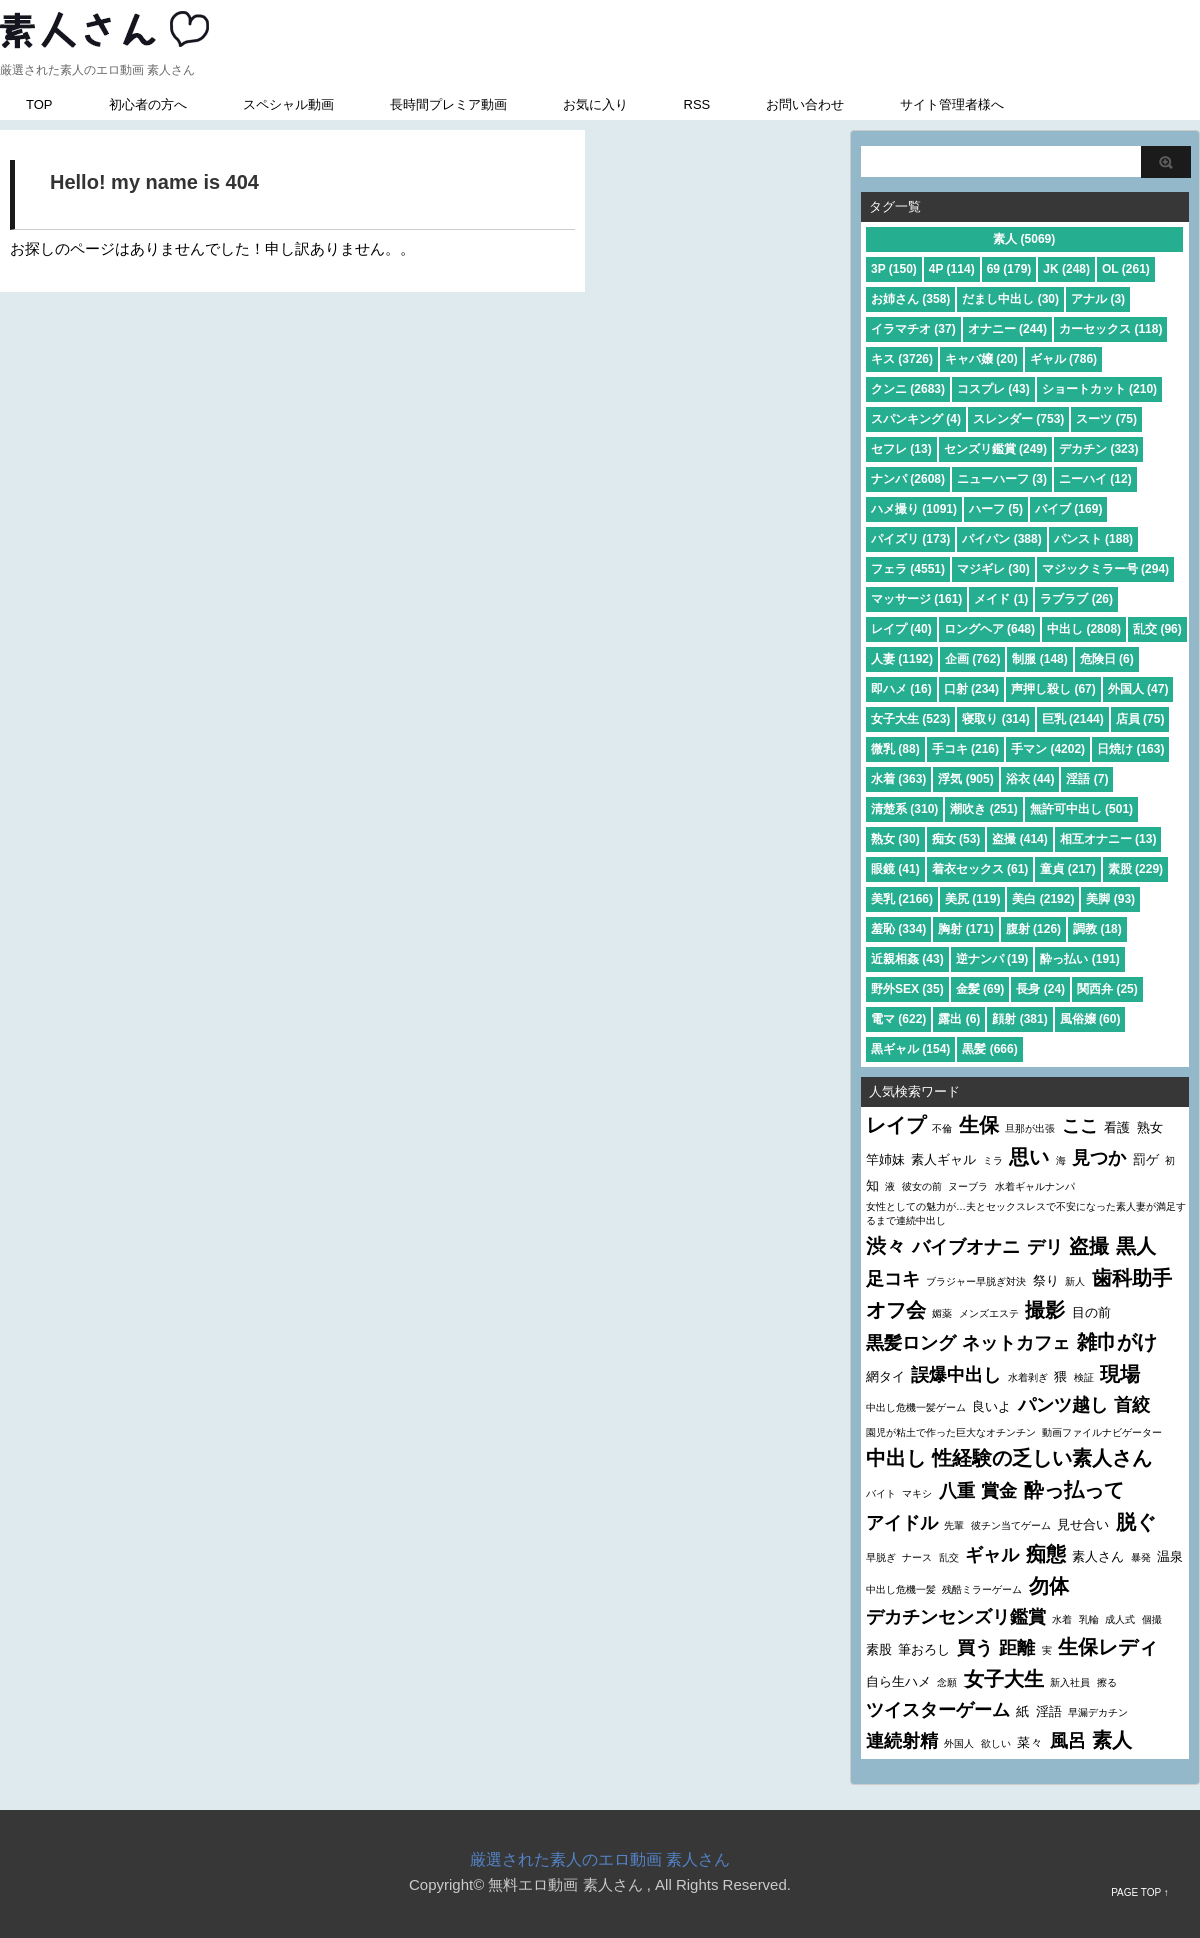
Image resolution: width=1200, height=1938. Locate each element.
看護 (1117, 1127)
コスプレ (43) (993, 389)
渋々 (886, 1246)
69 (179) (1009, 269)
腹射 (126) (1033, 929)
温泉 (1170, 1556)
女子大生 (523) (910, 719)
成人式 (1120, 1619)
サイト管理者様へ (952, 104)
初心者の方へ (148, 104)
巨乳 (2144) (1073, 719)
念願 (947, 1682)
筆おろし (924, 1649)
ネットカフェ (1016, 1343)
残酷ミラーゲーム (982, 1589)
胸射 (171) (965, 929)
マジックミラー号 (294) (1105, 569)
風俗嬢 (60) (1090, 1019)
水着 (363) (898, 779)
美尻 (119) (972, 899)
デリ (1045, 1247)
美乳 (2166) (902, 899)
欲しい (996, 1743)
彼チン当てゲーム (1011, 1525)
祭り (1046, 1280)
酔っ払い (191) (1079, 959)
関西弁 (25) (1107, 989)
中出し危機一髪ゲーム (916, 1407)
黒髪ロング (911, 1343)
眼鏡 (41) (895, 869)
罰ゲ (1146, 1159)
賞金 (999, 1491)
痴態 (1046, 1554)
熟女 (1150, 1127)
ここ (1080, 1126)
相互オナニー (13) (1108, 839)
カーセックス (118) (1110, 329)
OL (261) (1126, 269)
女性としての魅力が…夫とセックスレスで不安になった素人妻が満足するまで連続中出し (1026, 1213)
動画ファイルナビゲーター (1102, 1432)
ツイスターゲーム (938, 1710)
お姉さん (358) (910, 299)
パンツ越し (1063, 1405)
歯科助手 (1132, 1278)
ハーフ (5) (996, 509)
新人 (1075, 1281)
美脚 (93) (1110, 899)
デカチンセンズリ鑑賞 (956, 1617)
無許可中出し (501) (1081, 809)
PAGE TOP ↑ (1140, 1892)
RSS (697, 104)
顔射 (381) (1019, 1019)
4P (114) (952, 269)
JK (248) (1066, 269)
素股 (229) (1135, 869)
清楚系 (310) (904, 809)
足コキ (893, 1279)
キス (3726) (902, 359)
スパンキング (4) (916, 419)
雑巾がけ (1117, 1342)
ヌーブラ (968, 1186)
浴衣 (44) (1030, 779)
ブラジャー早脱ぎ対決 (976, 1281)
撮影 (1045, 1310)
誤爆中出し (956, 1375)
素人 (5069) (1024, 239)
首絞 (1132, 1405)
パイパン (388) (1001, 539)
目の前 (1091, 1312)
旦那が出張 (1030, 1128)
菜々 (1030, 1742)
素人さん (1098, 1556)
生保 (979, 1125)
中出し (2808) (1084, 629)
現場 (1120, 1374)
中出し (896, 1458)
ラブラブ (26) (1076, 599)
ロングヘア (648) (989, 629)
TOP (39, 104)
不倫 (942, 1128)
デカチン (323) (1098, 449)
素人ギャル (943, 1159)
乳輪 (1089, 1619)
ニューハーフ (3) (1002, 479)
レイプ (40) (901, 629)
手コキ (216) (965, 749)
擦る (1107, 1682)
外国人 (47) (1138, 689)
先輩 (954, 1525)
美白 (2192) (1043, 899)
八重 (957, 1491)
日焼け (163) (1130, 749)
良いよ (991, 1406)
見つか (1099, 1158)
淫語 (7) (1087, 779)
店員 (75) (1140, 719)
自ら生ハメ (898, 1681)
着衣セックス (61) (980, 869)
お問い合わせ (805, 104)
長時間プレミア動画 (448, 104)
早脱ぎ (881, 1557)
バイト (881, 1493)
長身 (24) (1040, 989)
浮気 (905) (965, 779)
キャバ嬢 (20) (981, 359)
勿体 (1049, 1586)
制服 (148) (1039, 659)
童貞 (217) (1067, 869)
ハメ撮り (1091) (914, 509)
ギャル (992, 1555)
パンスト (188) (1093, 539)
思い (1029, 1157)
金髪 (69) (980, 989)
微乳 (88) (895, 749)
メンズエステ (989, 1313)
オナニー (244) (1007, 329)
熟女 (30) (895, 839)
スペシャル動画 (288, 104)
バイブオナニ (966, 1247)
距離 (1017, 1648)
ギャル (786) (1063, 359)
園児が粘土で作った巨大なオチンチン (951, 1432)
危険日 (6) (1107, 659)
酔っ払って (1074, 1490)
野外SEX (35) (907, 989)
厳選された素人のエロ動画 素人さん (600, 1859)
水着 (1062, 1619)
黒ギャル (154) (910, 1049)
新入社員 (1070, 1682)
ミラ (993, 1160)
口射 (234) (971, 689)
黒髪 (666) (989, 1049)
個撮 (1152, 1619)
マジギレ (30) (993, 569)
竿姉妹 (885, 1159)
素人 (1112, 1740)
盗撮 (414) (1019, 839)
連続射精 (902, 1741)
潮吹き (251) (983, 809)
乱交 (949, 1557)
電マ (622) (898, 1019)
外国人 (959, 1743)
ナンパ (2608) (908, 479)
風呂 (1068, 1741)
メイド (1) (1001, 599)
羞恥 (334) (898, 929)
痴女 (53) (956, 839)
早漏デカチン (1098, 1712)
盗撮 (1089, 1246)
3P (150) (894, 269)
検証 (1084, 1377)
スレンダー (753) (1018, 419)
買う (975, 1648)
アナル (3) (1098, 299)
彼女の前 (922, 1186)
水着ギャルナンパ (1035, 1186)
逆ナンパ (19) (992, 959)
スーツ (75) (1106, 419)
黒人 (1136, 1246)
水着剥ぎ (1028, 1377)
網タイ (885, 1376)
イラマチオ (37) (913, 329)
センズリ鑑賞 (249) (995, 449)
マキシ (917, 1493)
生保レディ (1108, 1647)
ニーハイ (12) (1095, 479)
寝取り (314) (995, 719)
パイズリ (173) (910, 539)
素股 (879, 1649)
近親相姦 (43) (907, 959)
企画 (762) (972, 659)
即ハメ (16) (901, 689)
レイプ (896, 1125)
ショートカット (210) (1099, 389)
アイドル (902, 1523)
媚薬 (942, 1313)
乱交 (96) (1157, 629)
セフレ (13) (901, 449)
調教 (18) (1097, 929)
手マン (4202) (1048, 749)
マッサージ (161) (916, 599)
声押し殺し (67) (1053, 689)
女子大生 (1004, 1679)
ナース (917, 1557)
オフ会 (896, 1310)
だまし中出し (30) (1010, 299)
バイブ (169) (1068, 509)
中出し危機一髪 (901, 1589)
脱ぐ (1136, 1522)
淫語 (1049, 1711)
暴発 (1141, 1557)
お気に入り (595, 104)
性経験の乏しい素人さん (1042, 1458)
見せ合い (1083, 1524)
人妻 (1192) (902, 659)
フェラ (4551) (908, 569)
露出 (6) (959, 1019)
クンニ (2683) (908, 389)
